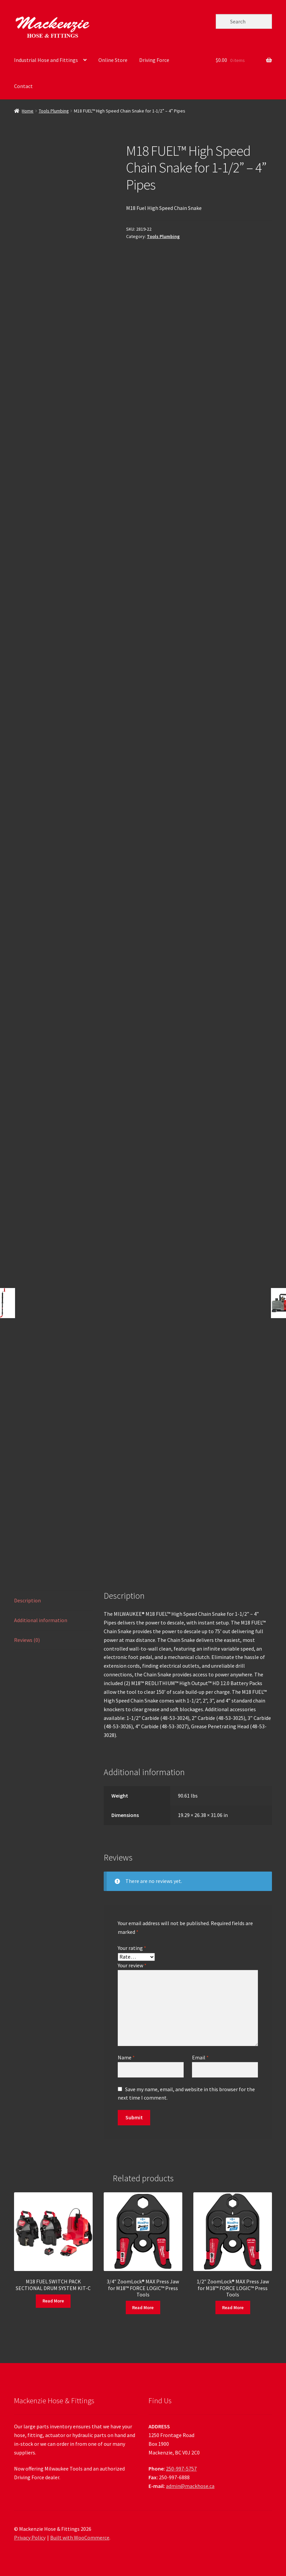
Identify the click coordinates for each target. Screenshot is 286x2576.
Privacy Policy (29, 2537)
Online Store (112, 60)
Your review (132, 1965)
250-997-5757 (181, 2468)
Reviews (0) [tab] (27, 1640)
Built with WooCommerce (79, 2537)
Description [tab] (27, 1600)
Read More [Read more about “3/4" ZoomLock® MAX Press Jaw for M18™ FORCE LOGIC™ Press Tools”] (143, 2307)
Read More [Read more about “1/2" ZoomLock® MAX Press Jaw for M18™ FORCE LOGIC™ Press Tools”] (233, 2307)
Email (200, 2057)
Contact (23, 86)
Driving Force (154, 60)
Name (126, 2057)
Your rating (132, 1948)
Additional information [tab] (40, 1620)
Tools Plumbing (54, 111)
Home (27, 111)
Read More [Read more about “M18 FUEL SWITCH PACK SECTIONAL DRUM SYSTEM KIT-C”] (53, 2301)
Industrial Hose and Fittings (46, 60)
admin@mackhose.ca (190, 2486)
